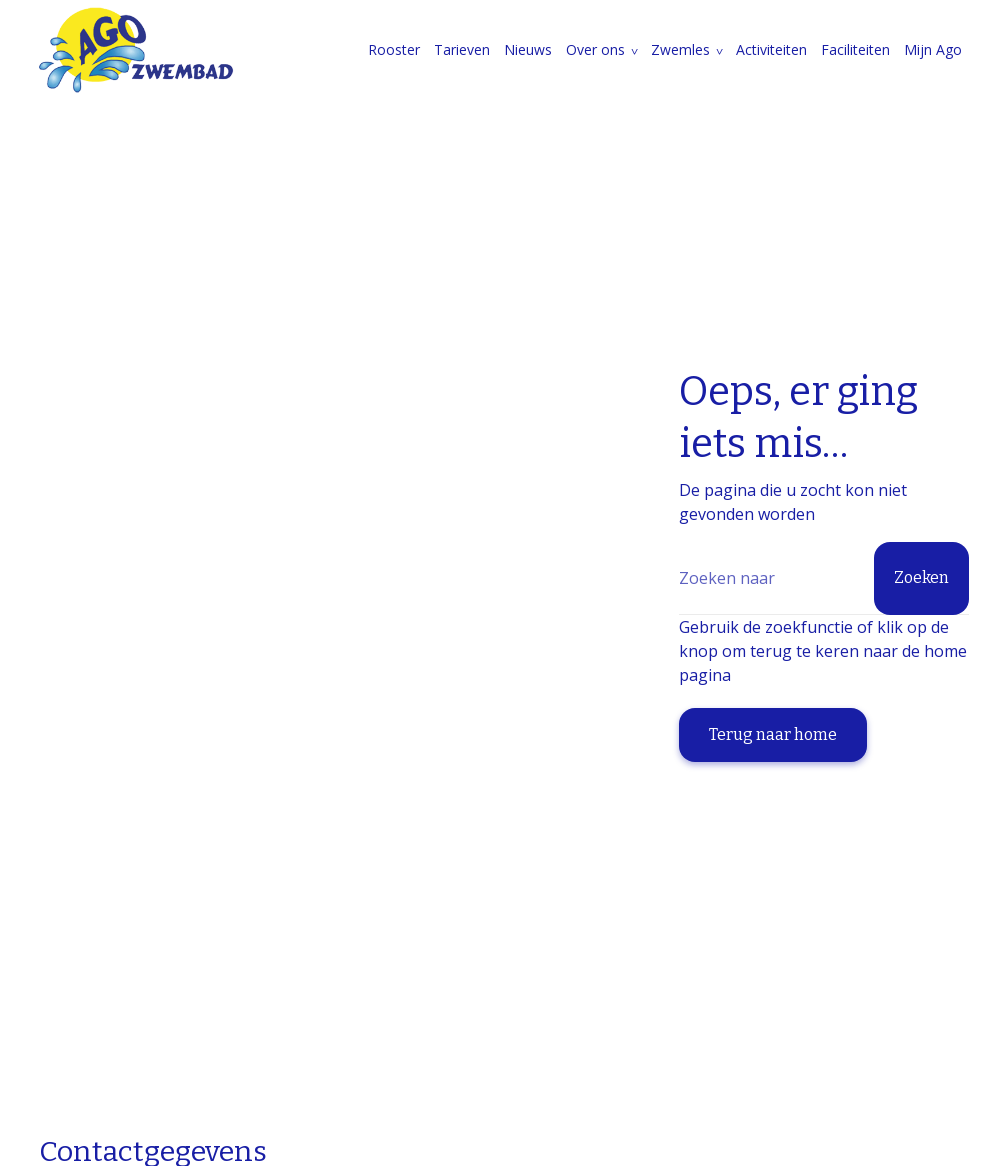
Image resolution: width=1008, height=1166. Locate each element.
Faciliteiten (855, 49)
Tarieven (462, 49)
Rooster (394, 49)
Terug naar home (773, 734)
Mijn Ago (933, 49)
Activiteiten (771, 49)
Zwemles (680, 49)
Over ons (595, 49)
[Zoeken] (824, 578)
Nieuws (528, 49)
